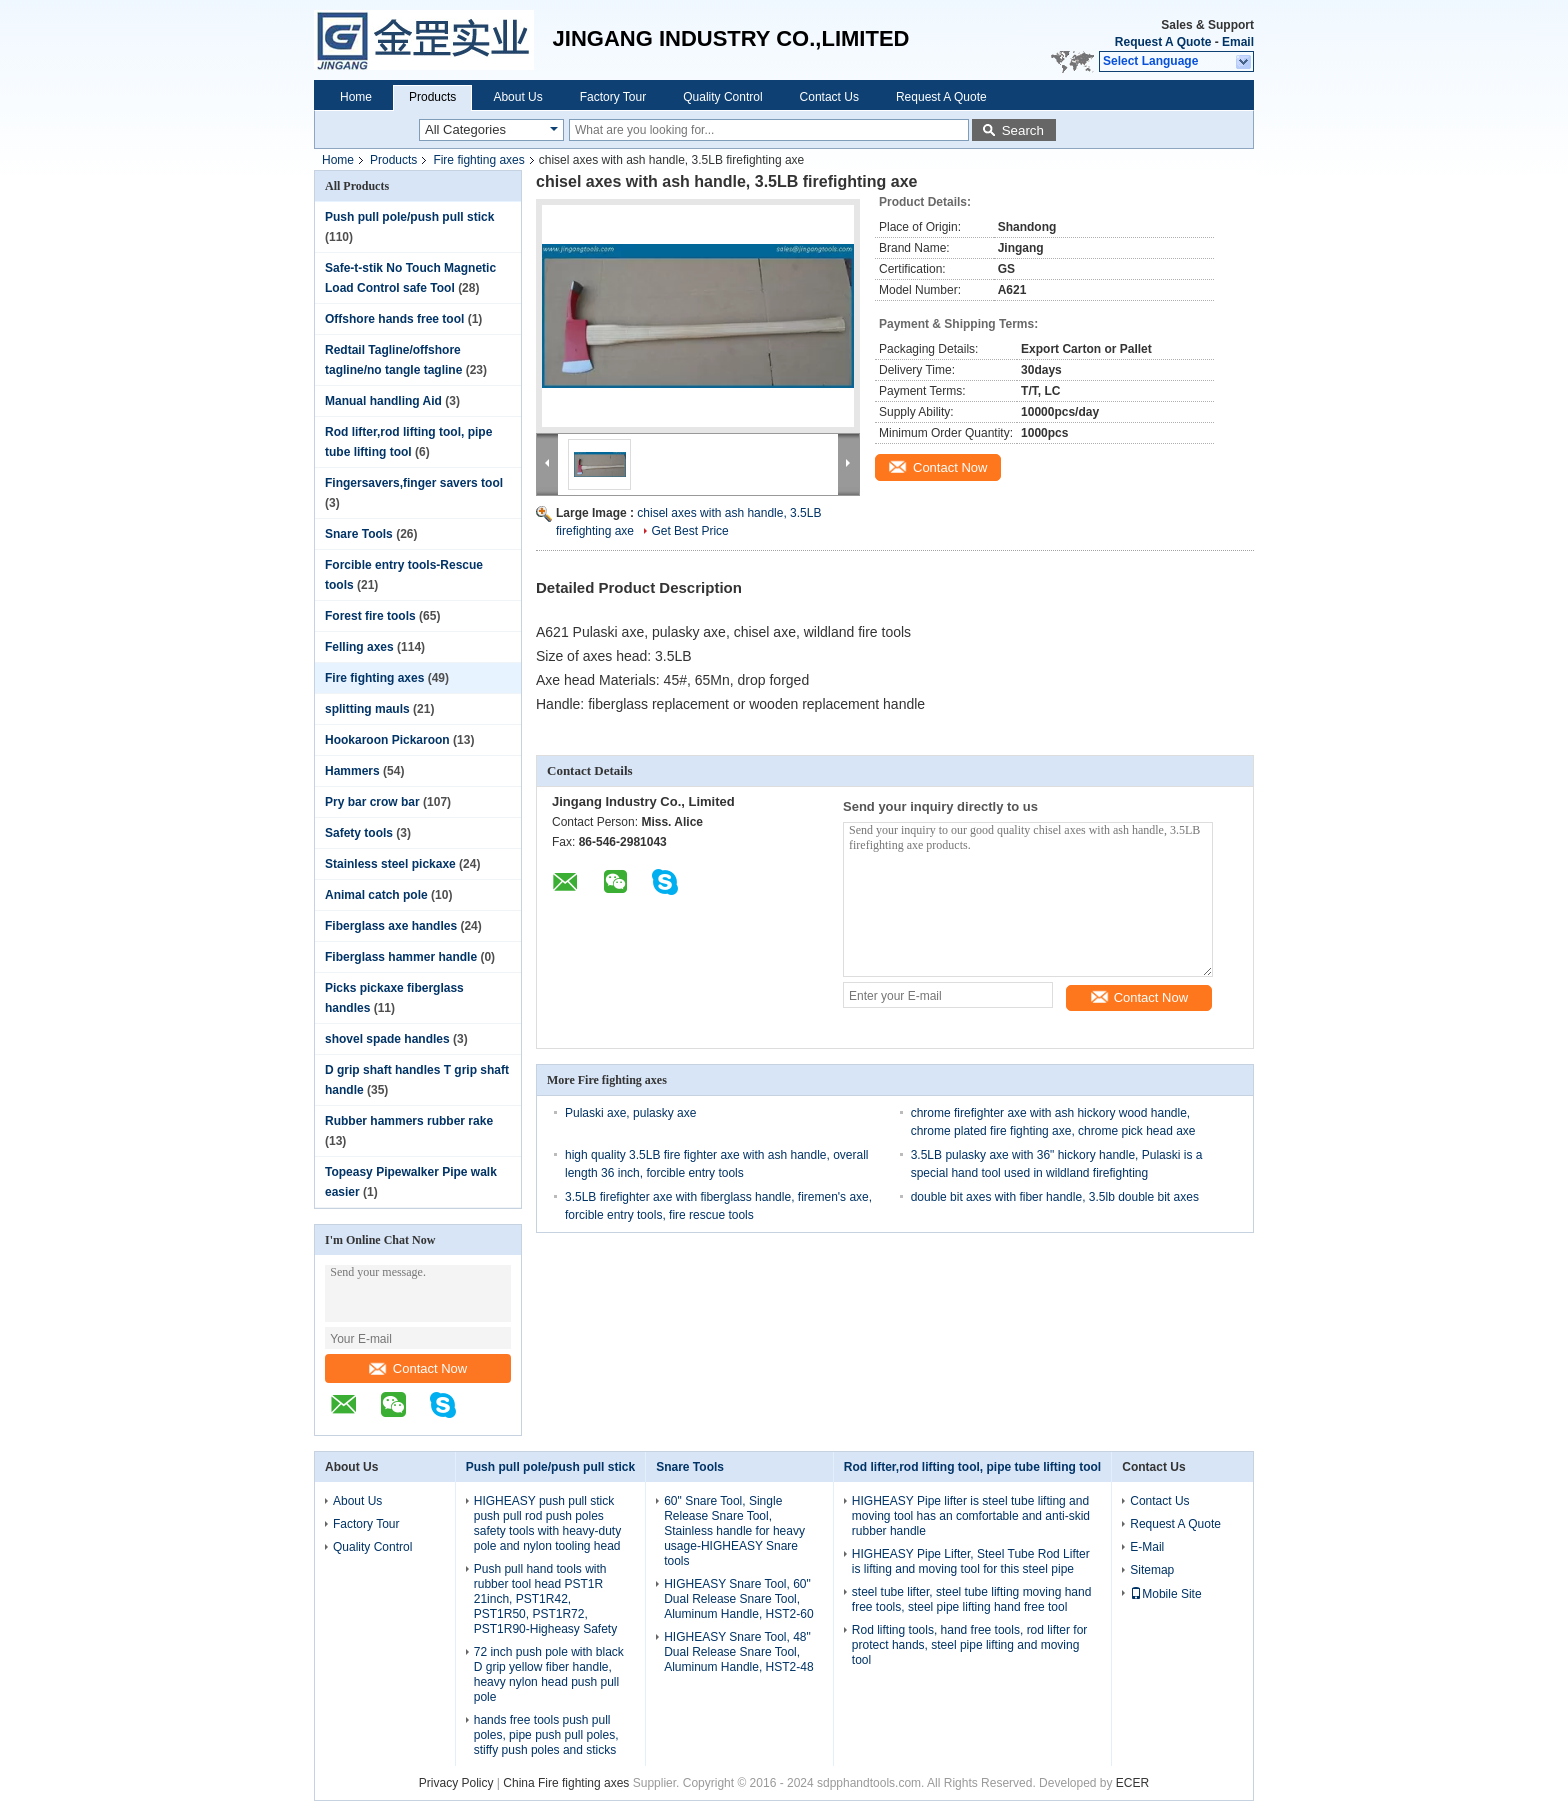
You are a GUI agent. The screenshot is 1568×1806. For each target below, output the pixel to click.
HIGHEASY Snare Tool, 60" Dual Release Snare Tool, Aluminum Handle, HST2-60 (738, 1599)
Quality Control (722, 97)
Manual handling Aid (383, 401)
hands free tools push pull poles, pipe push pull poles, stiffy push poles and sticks (546, 1735)
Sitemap (1152, 1570)
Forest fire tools (370, 616)
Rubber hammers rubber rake (409, 1121)
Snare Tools (359, 534)
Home (356, 97)
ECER (1132, 1783)
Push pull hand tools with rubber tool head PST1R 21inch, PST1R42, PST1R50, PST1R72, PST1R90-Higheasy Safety (545, 1599)
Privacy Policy (456, 1783)
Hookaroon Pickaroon (387, 740)
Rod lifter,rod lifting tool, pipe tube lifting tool (972, 1467)
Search (1023, 130)
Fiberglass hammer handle (401, 957)
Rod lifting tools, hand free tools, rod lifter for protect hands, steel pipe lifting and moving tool (969, 1645)
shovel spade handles (387, 1039)
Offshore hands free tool (394, 319)
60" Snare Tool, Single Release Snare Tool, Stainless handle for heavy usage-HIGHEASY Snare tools (734, 1531)
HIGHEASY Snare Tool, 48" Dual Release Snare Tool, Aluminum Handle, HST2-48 (738, 1652)
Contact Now (418, 1368)
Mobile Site (1165, 1594)
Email (1238, 42)
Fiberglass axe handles (391, 926)
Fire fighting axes (478, 160)
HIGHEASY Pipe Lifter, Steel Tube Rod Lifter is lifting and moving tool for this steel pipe (971, 1561)
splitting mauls (367, 709)
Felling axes (359, 647)
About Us (517, 97)
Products (432, 97)
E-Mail (1147, 1547)
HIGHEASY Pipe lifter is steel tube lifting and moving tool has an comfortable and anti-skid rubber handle (971, 1516)
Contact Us (829, 97)
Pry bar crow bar (372, 802)
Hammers (352, 771)
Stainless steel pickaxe (390, 864)
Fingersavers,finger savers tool (414, 483)
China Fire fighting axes (566, 1783)
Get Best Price (689, 531)
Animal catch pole (376, 895)
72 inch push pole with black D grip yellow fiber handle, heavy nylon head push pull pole (549, 1674)
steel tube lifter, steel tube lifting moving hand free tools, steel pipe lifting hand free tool (971, 1599)
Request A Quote (1163, 42)
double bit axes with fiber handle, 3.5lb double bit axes (1055, 1197)
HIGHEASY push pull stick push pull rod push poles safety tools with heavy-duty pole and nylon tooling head (547, 1523)
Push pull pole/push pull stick (409, 217)
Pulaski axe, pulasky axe (630, 1113)
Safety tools (359, 833)
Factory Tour (613, 97)
